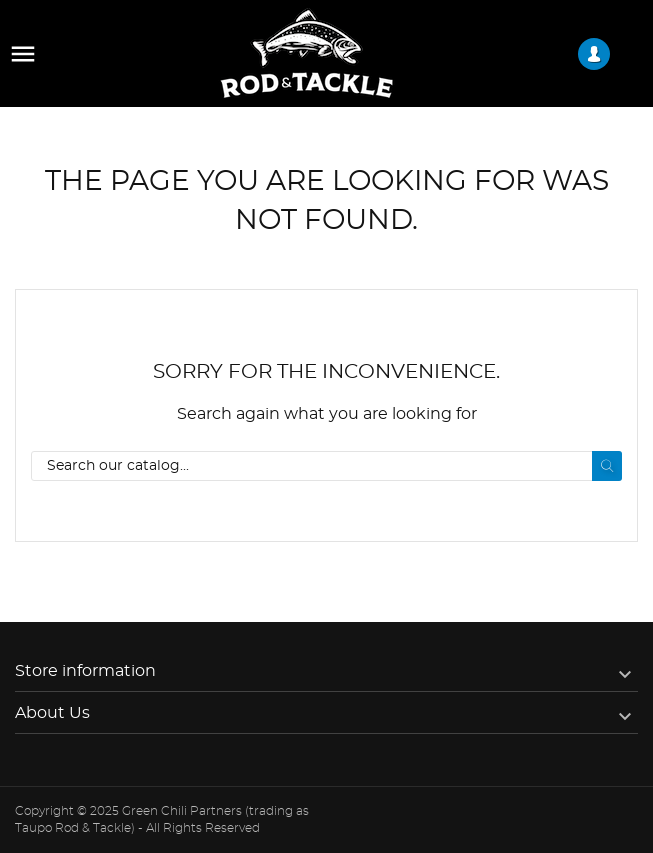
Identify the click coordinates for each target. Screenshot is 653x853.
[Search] (326, 466)
